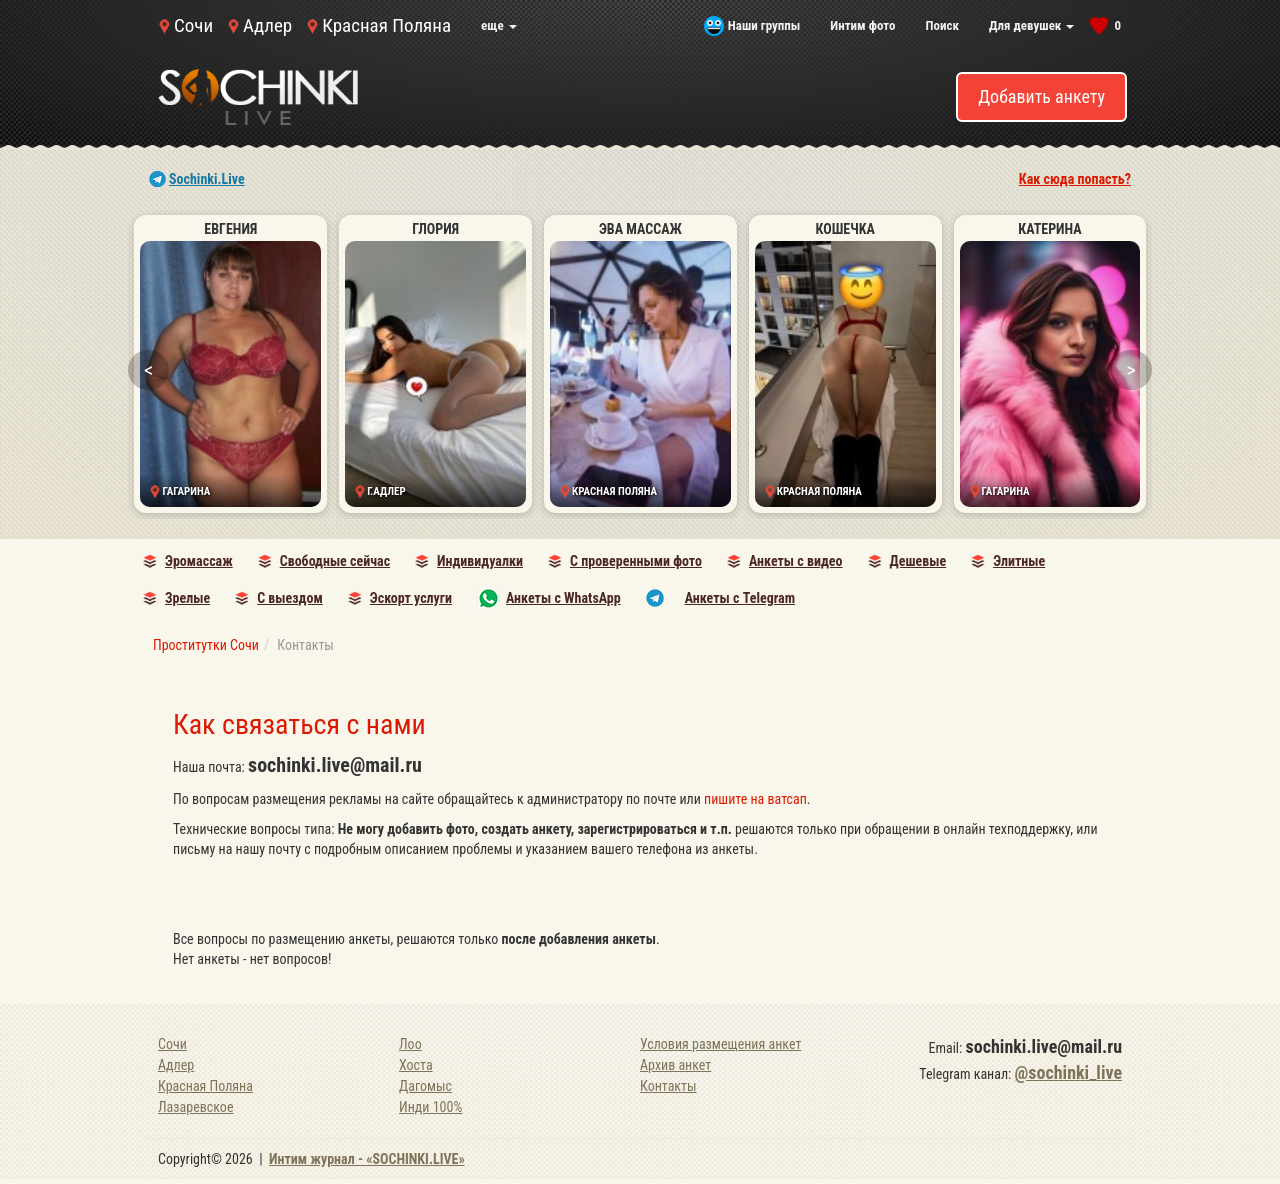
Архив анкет (675, 1065)
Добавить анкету (1041, 96)
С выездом (290, 598)
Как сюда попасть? (1075, 179)
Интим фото (862, 25)
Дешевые (918, 561)
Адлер (267, 25)
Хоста (416, 1065)
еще (499, 25)
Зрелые (187, 598)
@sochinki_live (1068, 1072)
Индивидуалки (480, 561)
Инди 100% (430, 1107)
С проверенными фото (636, 561)
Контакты (668, 1086)
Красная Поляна (386, 25)
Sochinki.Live (207, 179)
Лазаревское (195, 1107)
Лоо (410, 1044)
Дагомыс (425, 1086)
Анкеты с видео (796, 561)
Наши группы (764, 25)
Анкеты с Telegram (740, 598)
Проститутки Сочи (206, 645)
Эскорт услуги (411, 598)
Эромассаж (199, 561)
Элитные (1019, 561)
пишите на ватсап (755, 799)
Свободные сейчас (335, 561)
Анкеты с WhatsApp (563, 598)
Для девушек (1031, 25)
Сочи (193, 25)
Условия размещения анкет (720, 1044)
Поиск (942, 25)
